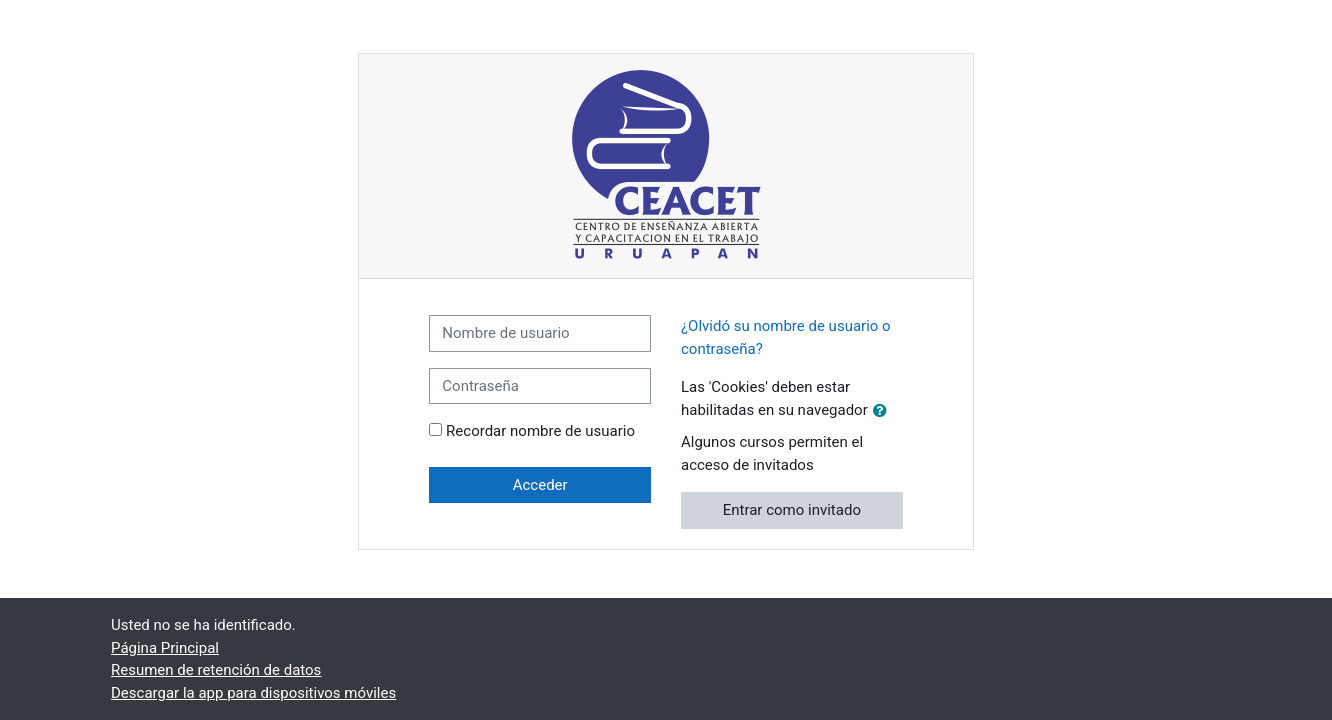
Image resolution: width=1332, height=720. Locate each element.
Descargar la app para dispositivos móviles (253, 693)
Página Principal (165, 648)
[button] (884, 411)
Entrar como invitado (792, 510)
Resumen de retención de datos (216, 670)
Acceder (540, 485)
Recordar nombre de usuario (540, 431)
